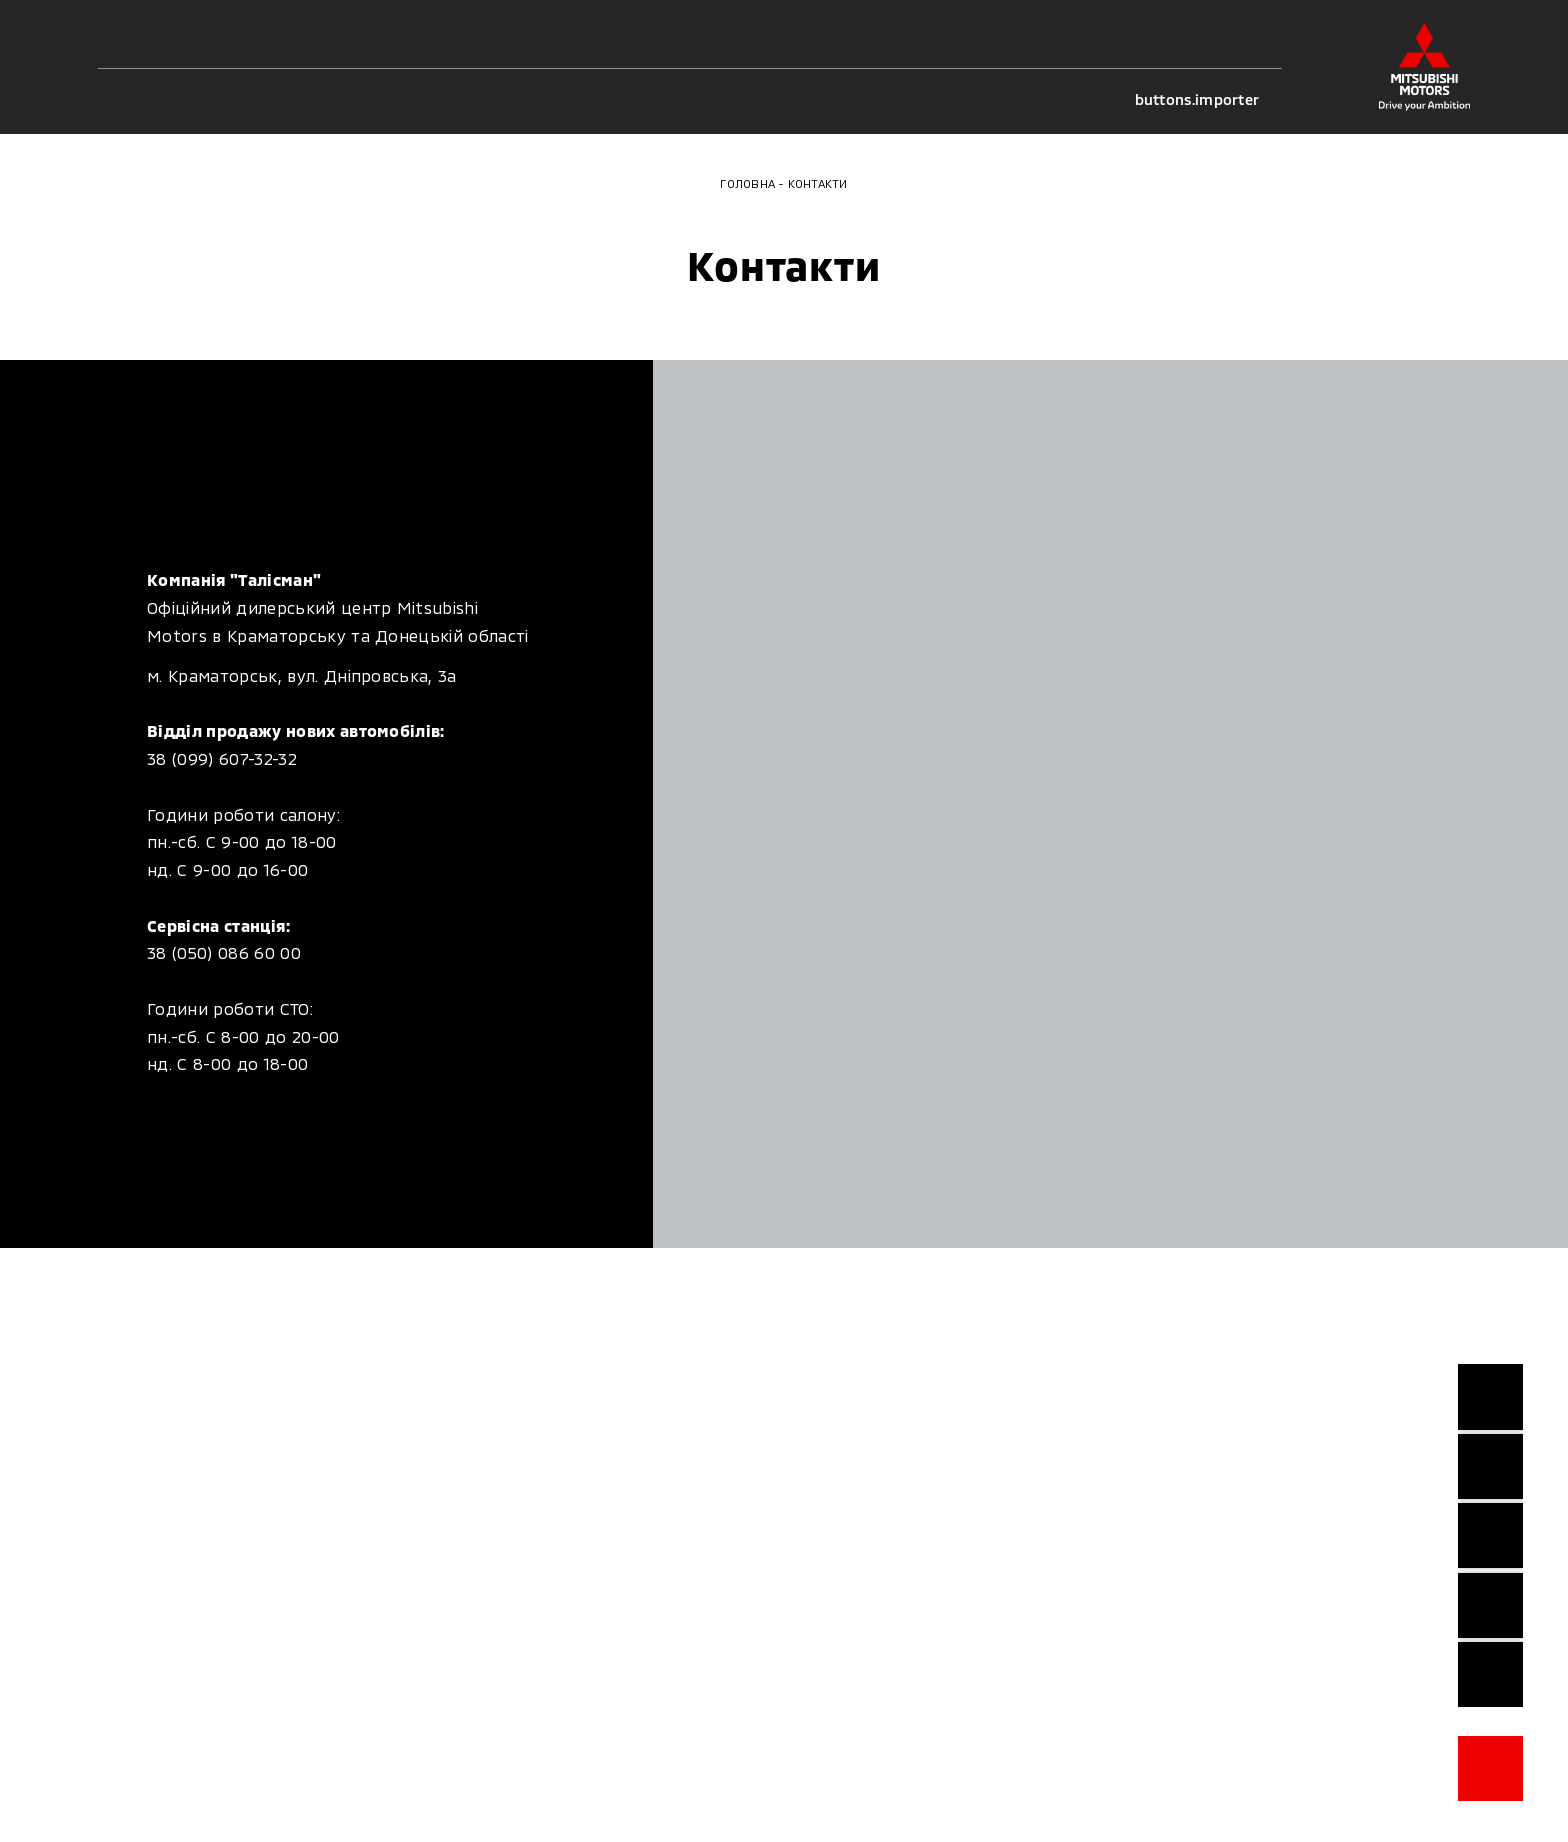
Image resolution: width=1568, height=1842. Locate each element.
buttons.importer (1209, 99)
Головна (747, 183)
